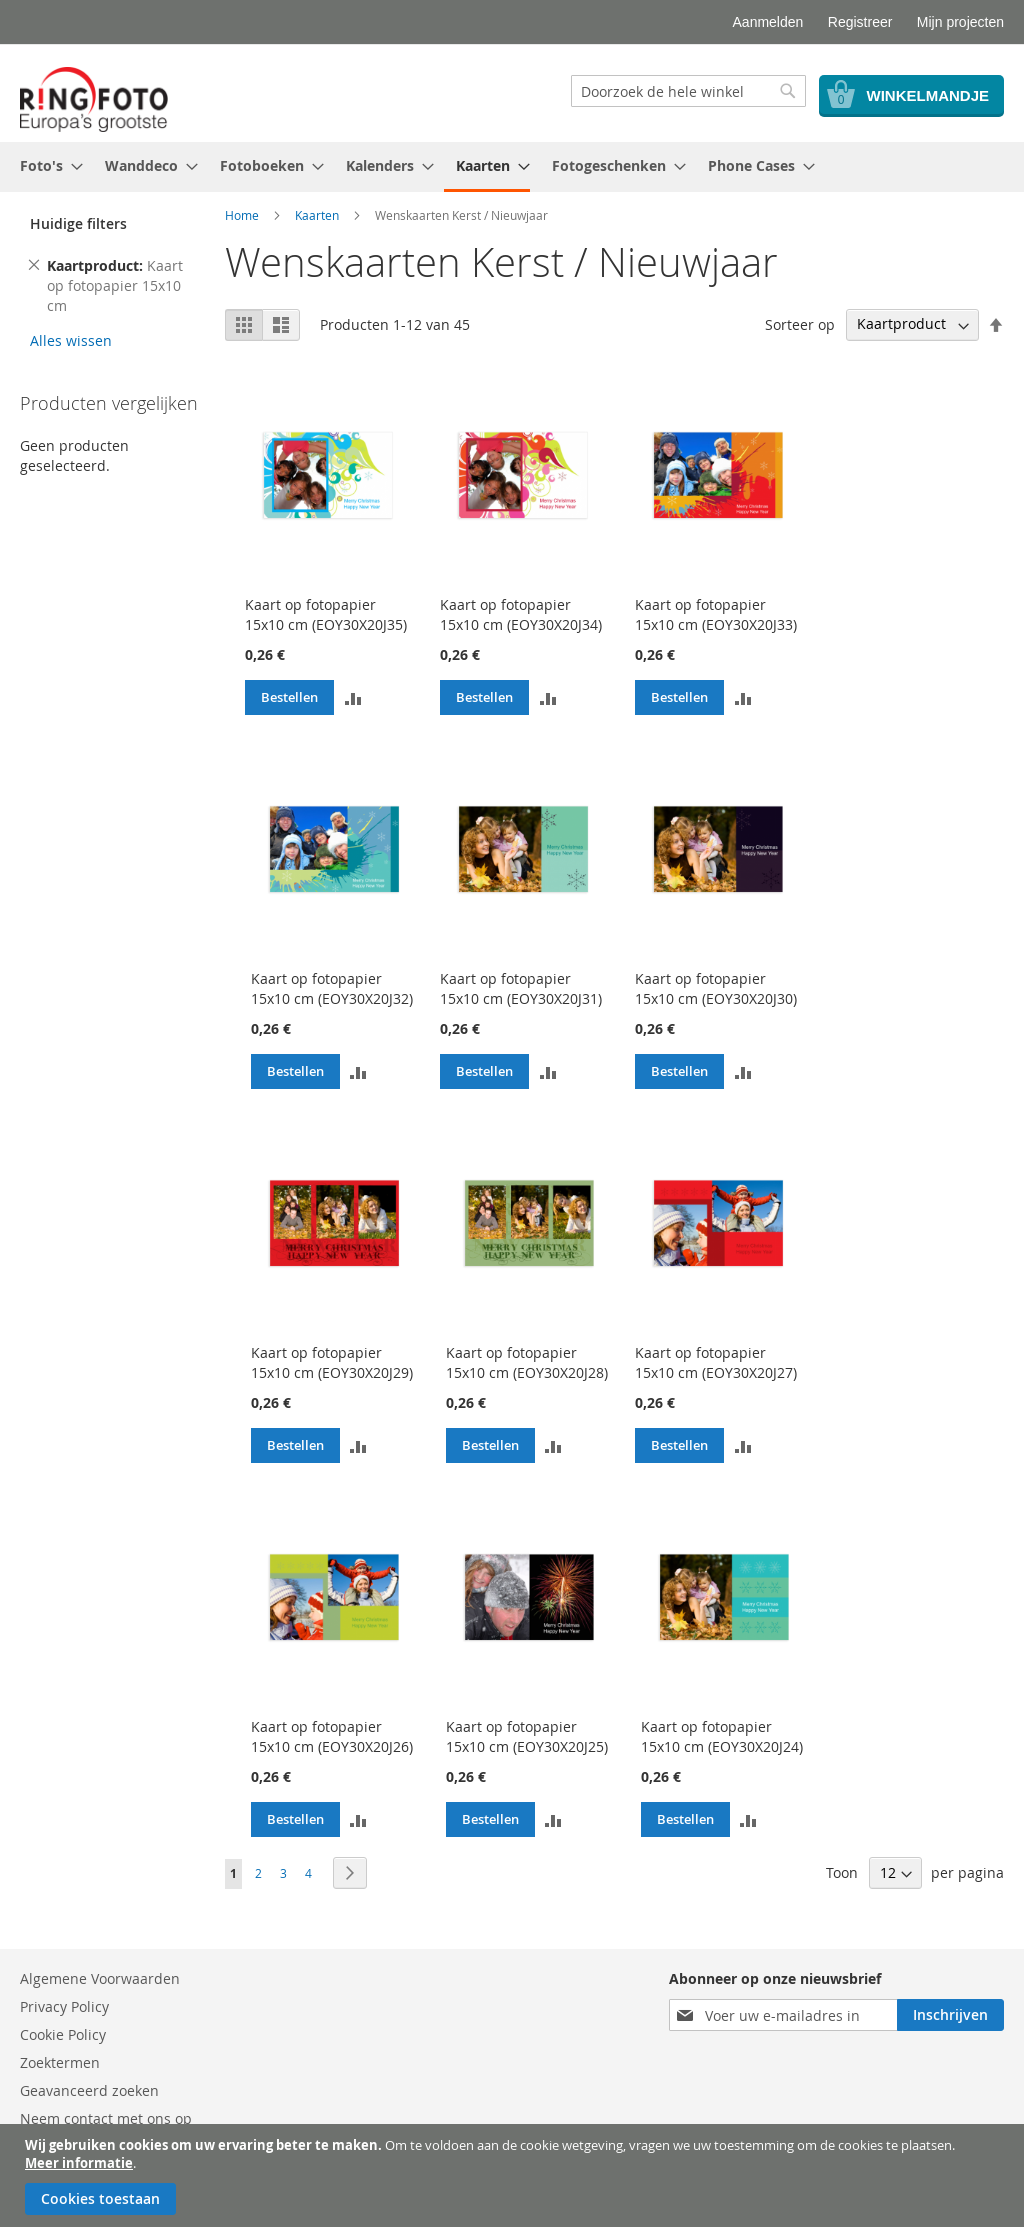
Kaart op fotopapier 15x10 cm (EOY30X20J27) (716, 1362)
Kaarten (317, 215)
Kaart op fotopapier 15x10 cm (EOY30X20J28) (527, 1362)
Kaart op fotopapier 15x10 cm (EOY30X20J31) (521, 988)
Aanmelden (768, 22)
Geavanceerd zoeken (89, 2090)
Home (242, 215)
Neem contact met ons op (106, 2118)
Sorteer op (800, 323)
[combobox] (688, 91)
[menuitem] (45, 165)
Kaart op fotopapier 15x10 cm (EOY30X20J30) (716, 988)
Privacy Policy (64, 2006)
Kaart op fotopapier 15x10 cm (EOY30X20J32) (332, 988)
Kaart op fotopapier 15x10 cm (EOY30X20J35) (326, 614)
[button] (353, 697)
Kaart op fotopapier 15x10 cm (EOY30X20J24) (722, 1736)
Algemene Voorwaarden (100, 1978)
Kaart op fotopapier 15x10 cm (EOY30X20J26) (332, 1736)
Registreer (860, 22)
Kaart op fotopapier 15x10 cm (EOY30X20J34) (521, 614)
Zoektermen (60, 2062)
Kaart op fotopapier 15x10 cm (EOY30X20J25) (527, 1736)
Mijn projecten (960, 22)
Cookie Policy (63, 2034)
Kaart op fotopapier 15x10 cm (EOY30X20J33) (716, 614)
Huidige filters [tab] (78, 223)
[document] (514, 2175)
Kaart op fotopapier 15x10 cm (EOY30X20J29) (332, 1362)
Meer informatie (79, 2163)
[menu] (512, 167)
